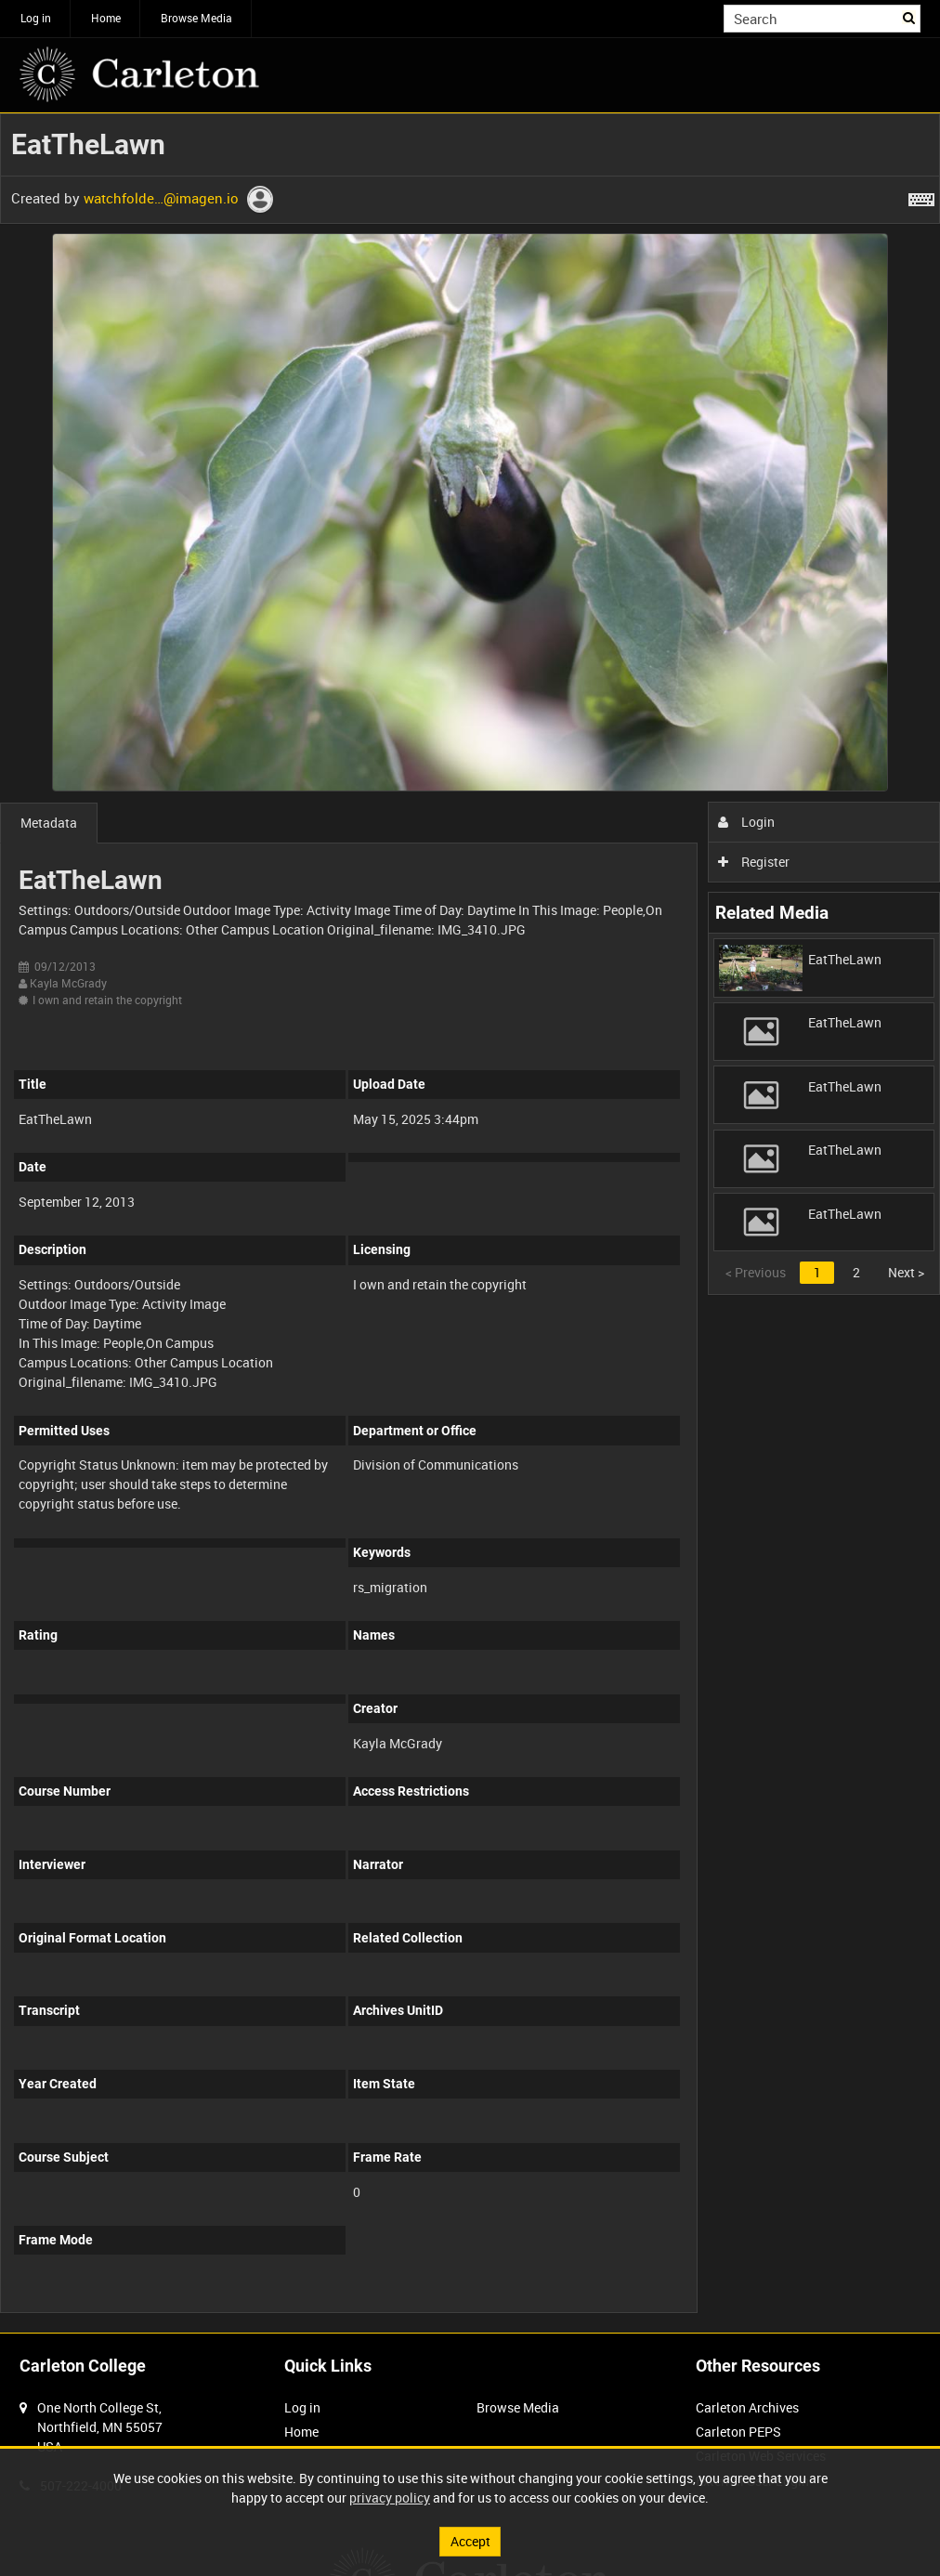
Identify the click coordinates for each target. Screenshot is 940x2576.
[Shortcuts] (921, 196)
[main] (470, 1223)
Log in (35, 17)
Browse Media (196, 17)
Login (746, 821)
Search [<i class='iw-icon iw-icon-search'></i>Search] (910, 16)
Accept (470, 2541)
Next (906, 1272)
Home (106, 17)
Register (754, 861)
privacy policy (389, 2497)
